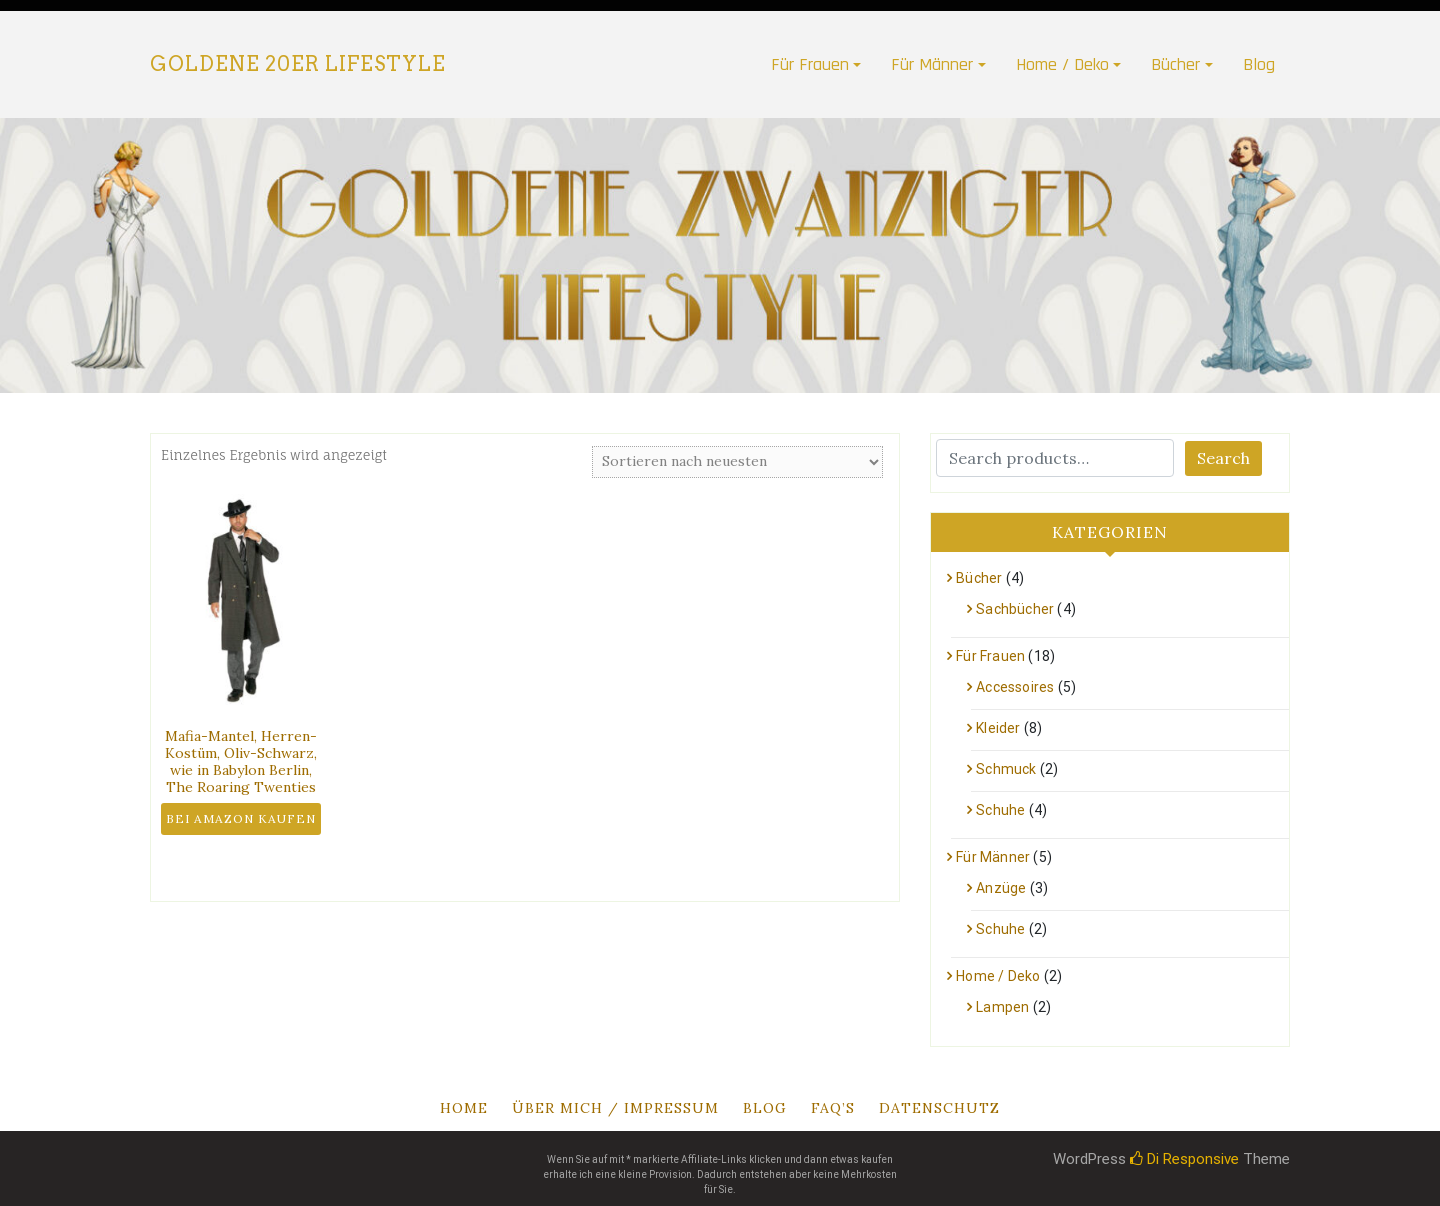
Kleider (998, 728)
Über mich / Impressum (615, 1108)
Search (1223, 458)
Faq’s (833, 1108)
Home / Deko (1062, 64)
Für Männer (932, 64)
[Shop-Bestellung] (737, 462)
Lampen (1002, 1007)
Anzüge (1001, 888)
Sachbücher (1015, 609)
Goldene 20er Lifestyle (298, 64)
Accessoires (1015, 687)
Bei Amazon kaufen (241, 818)
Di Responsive (1184, 1159)
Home (464, 1108)
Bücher (1175, 64)
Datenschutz (939, 1108)
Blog (1259, 64)
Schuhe (1000, 810)
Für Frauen (810, 64)
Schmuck (1006, 769)
